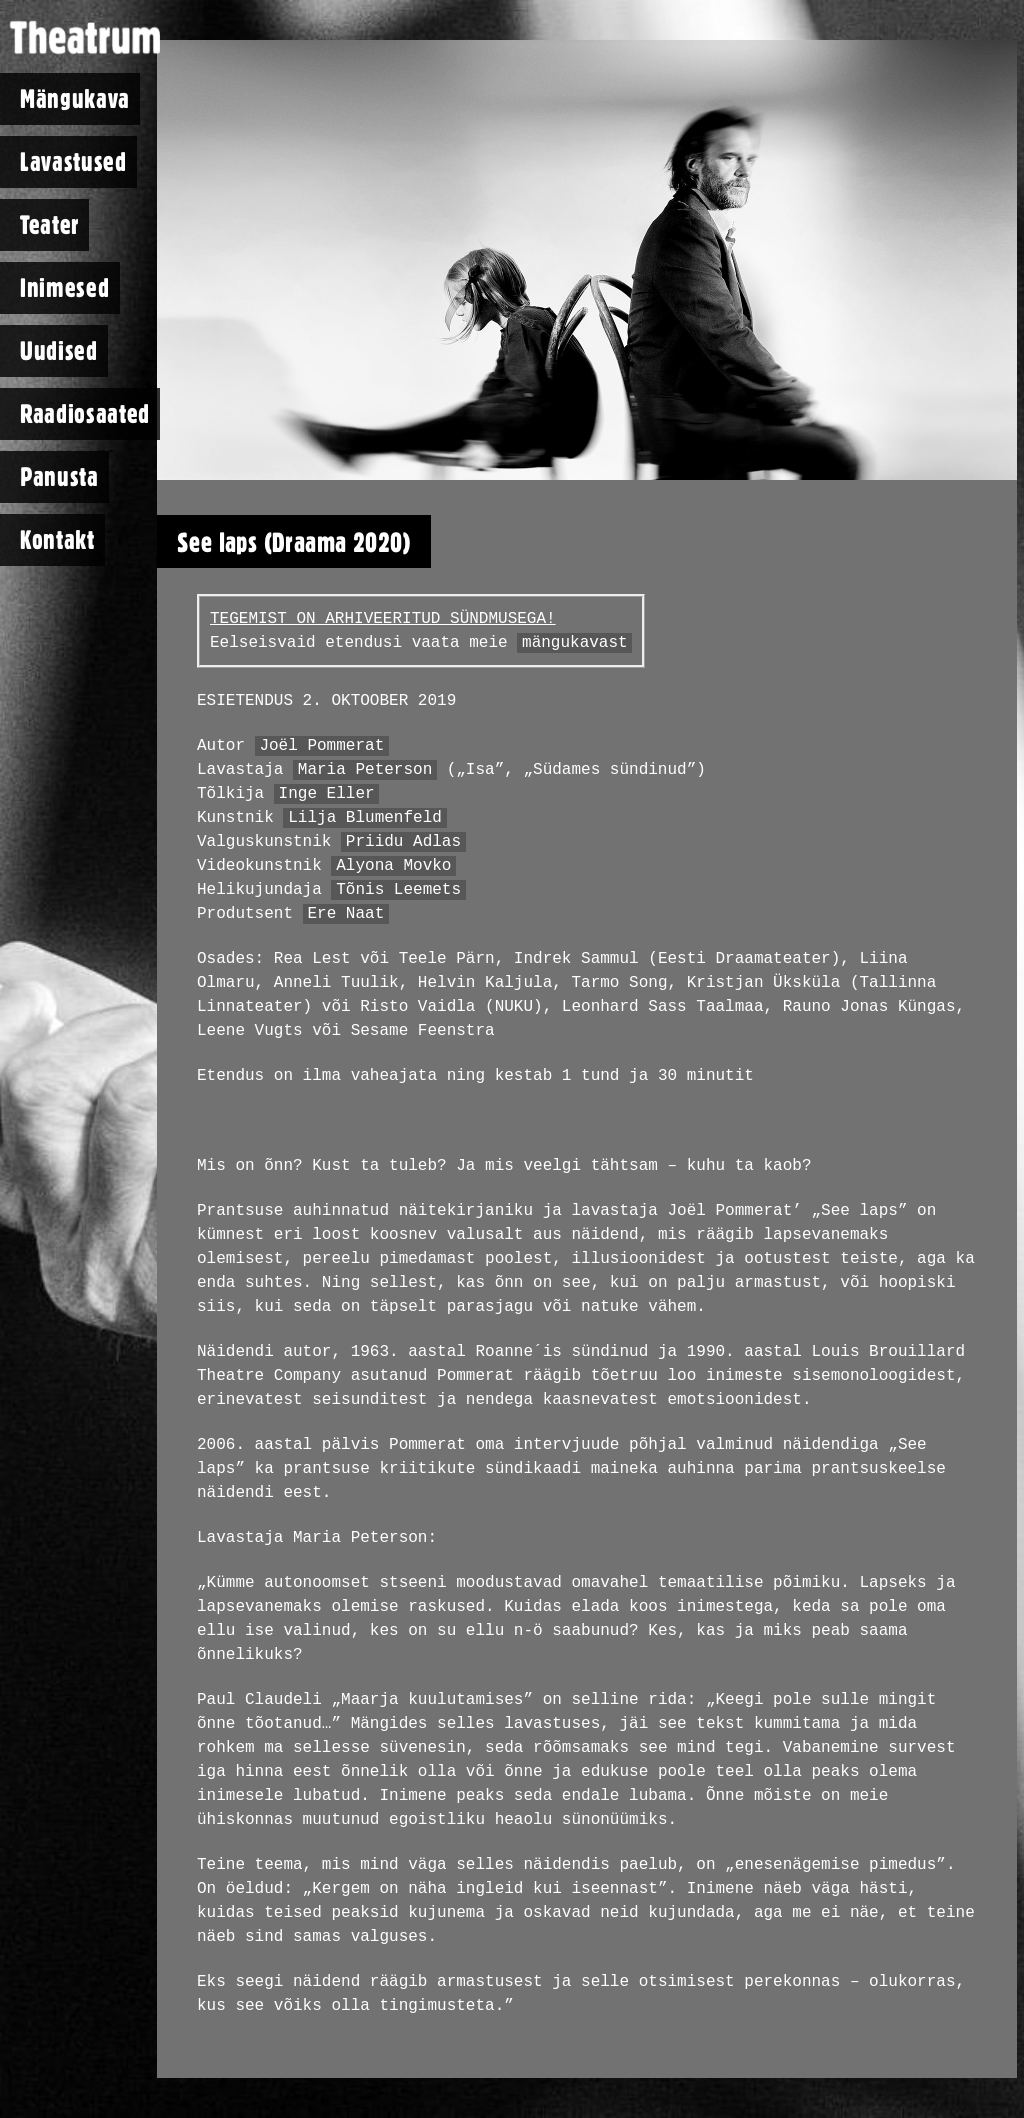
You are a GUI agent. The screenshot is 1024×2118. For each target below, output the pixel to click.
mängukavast (575, 643)
